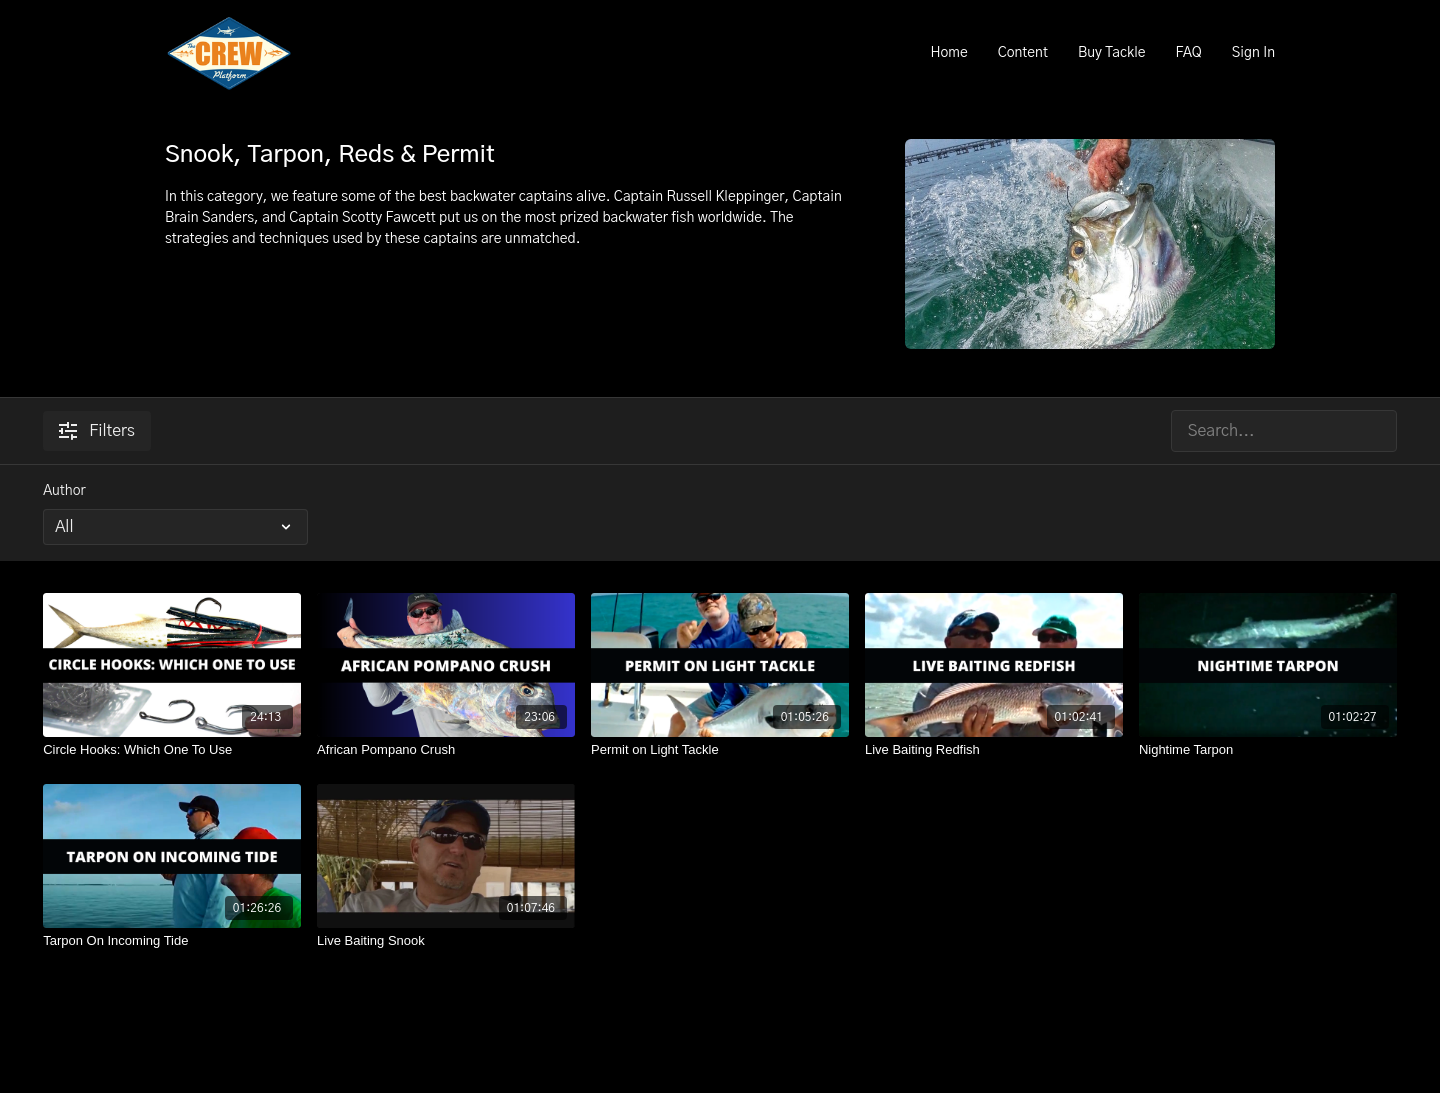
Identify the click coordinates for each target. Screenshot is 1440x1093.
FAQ (1188, 53)
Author (64, 491)
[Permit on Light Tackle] (720, 750)
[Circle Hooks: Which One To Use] (172, 750)
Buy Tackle (1112, 53)
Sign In (1253, 53)
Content (1023, 53)
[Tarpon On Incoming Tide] (172, 941)
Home (948, 53)
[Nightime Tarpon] (1268, 750)
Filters (97, 431)
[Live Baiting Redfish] (994, 750)
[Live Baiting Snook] (446, 941)
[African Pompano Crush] (446, 750)
